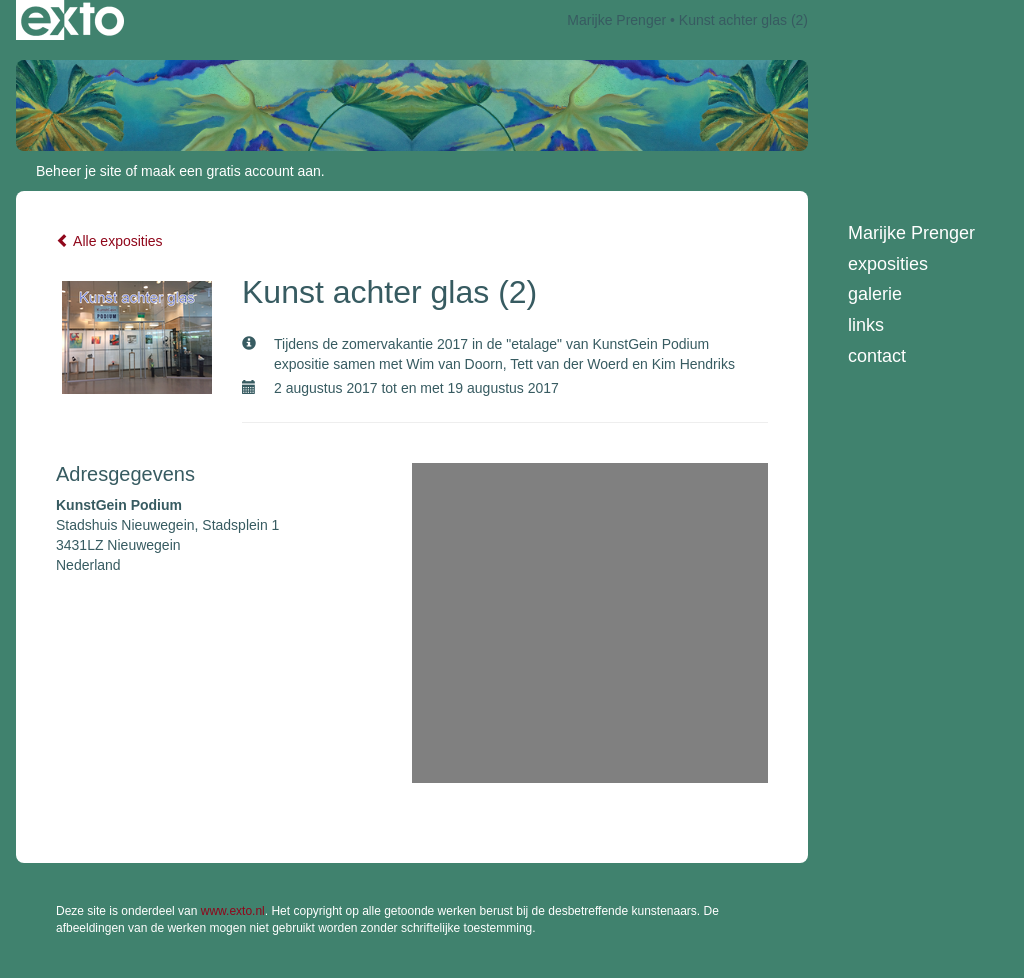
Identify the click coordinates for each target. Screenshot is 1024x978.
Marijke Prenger (616, 20)
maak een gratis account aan (231, 171)
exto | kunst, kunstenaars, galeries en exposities (72, 20)
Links (866, 325)
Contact (877, 356)
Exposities (888, 264)
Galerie (875, 294)
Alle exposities (109, 241)
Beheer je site (79, 171)
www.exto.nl (233, 911)
